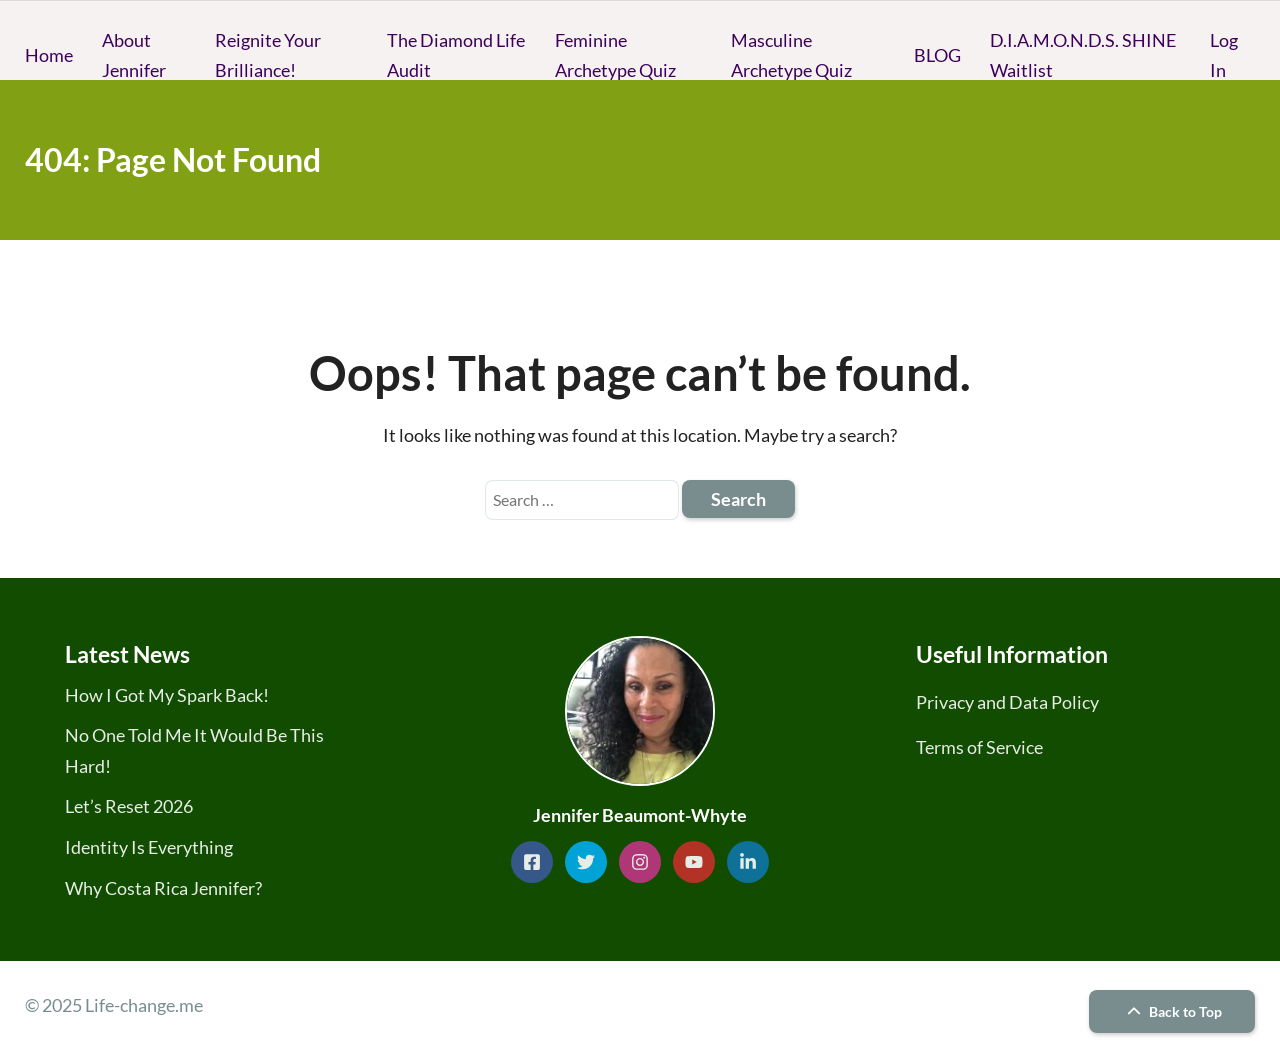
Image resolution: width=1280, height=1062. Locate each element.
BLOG (937, 55)
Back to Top (1172, 1011)
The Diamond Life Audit (456, 55)
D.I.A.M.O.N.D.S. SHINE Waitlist (1083, 55)
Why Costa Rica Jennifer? (163, 888)
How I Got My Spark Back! (167, 695)
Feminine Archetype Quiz (615, 55)
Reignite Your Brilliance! (268, 55)
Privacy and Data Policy (1007, 702)
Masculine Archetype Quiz (791, 55)
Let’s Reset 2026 (129, 806)
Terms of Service (979, 747)
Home (49, 55)
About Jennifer (134, 55)
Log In (1224, 55)
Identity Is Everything (149, 847)
